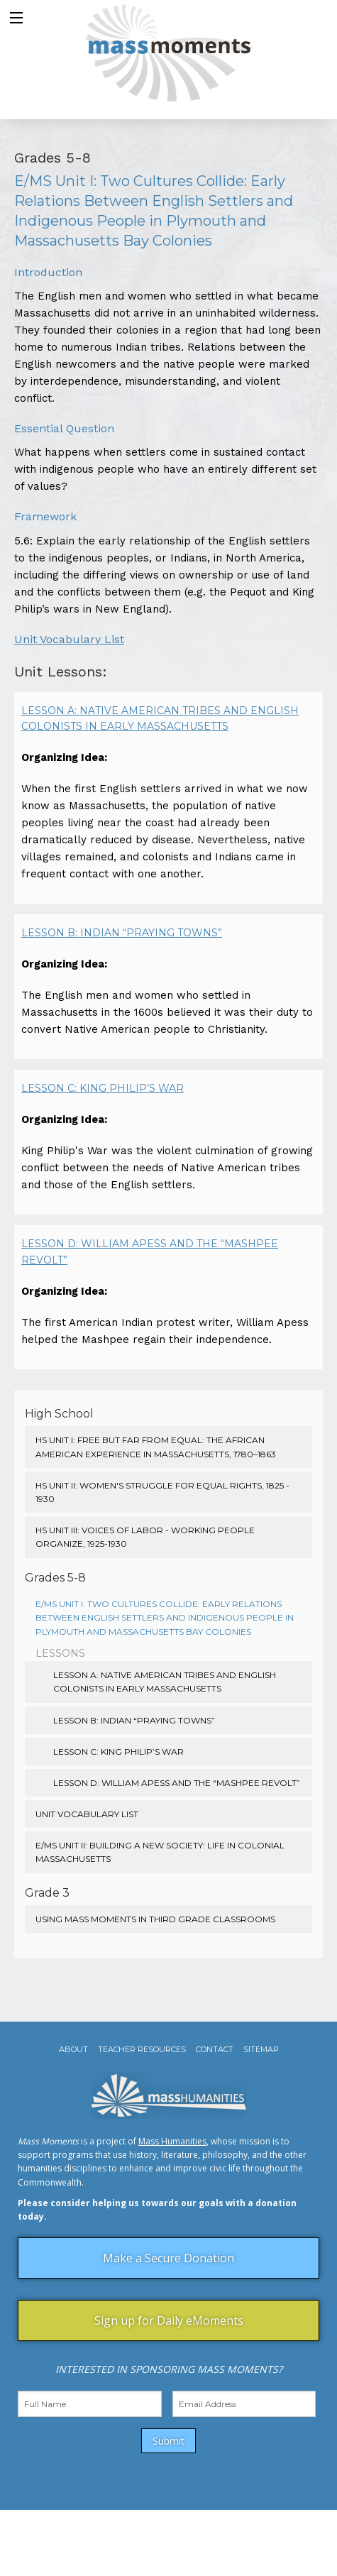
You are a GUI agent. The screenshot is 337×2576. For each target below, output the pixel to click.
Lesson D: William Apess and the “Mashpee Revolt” (149, 1251)
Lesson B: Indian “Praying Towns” (121, 932)
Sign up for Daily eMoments (168, 2320)
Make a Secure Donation (168, 2258)
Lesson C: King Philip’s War (102, 1088)
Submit (168, 2441)
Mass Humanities (172, 2141)
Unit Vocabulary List (69, 639)
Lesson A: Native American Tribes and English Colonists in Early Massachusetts (160, 718)
